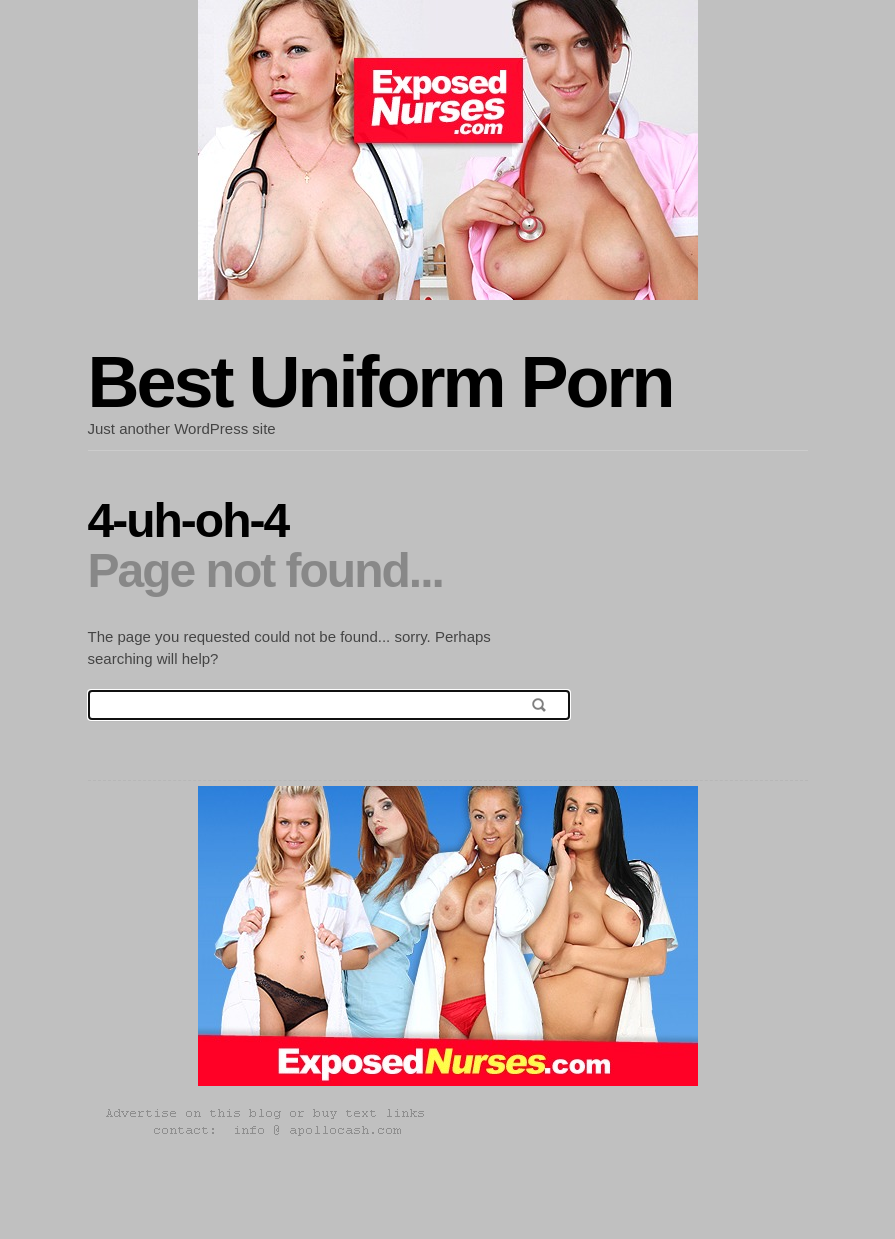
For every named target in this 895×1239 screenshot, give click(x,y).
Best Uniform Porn (380, 382)
